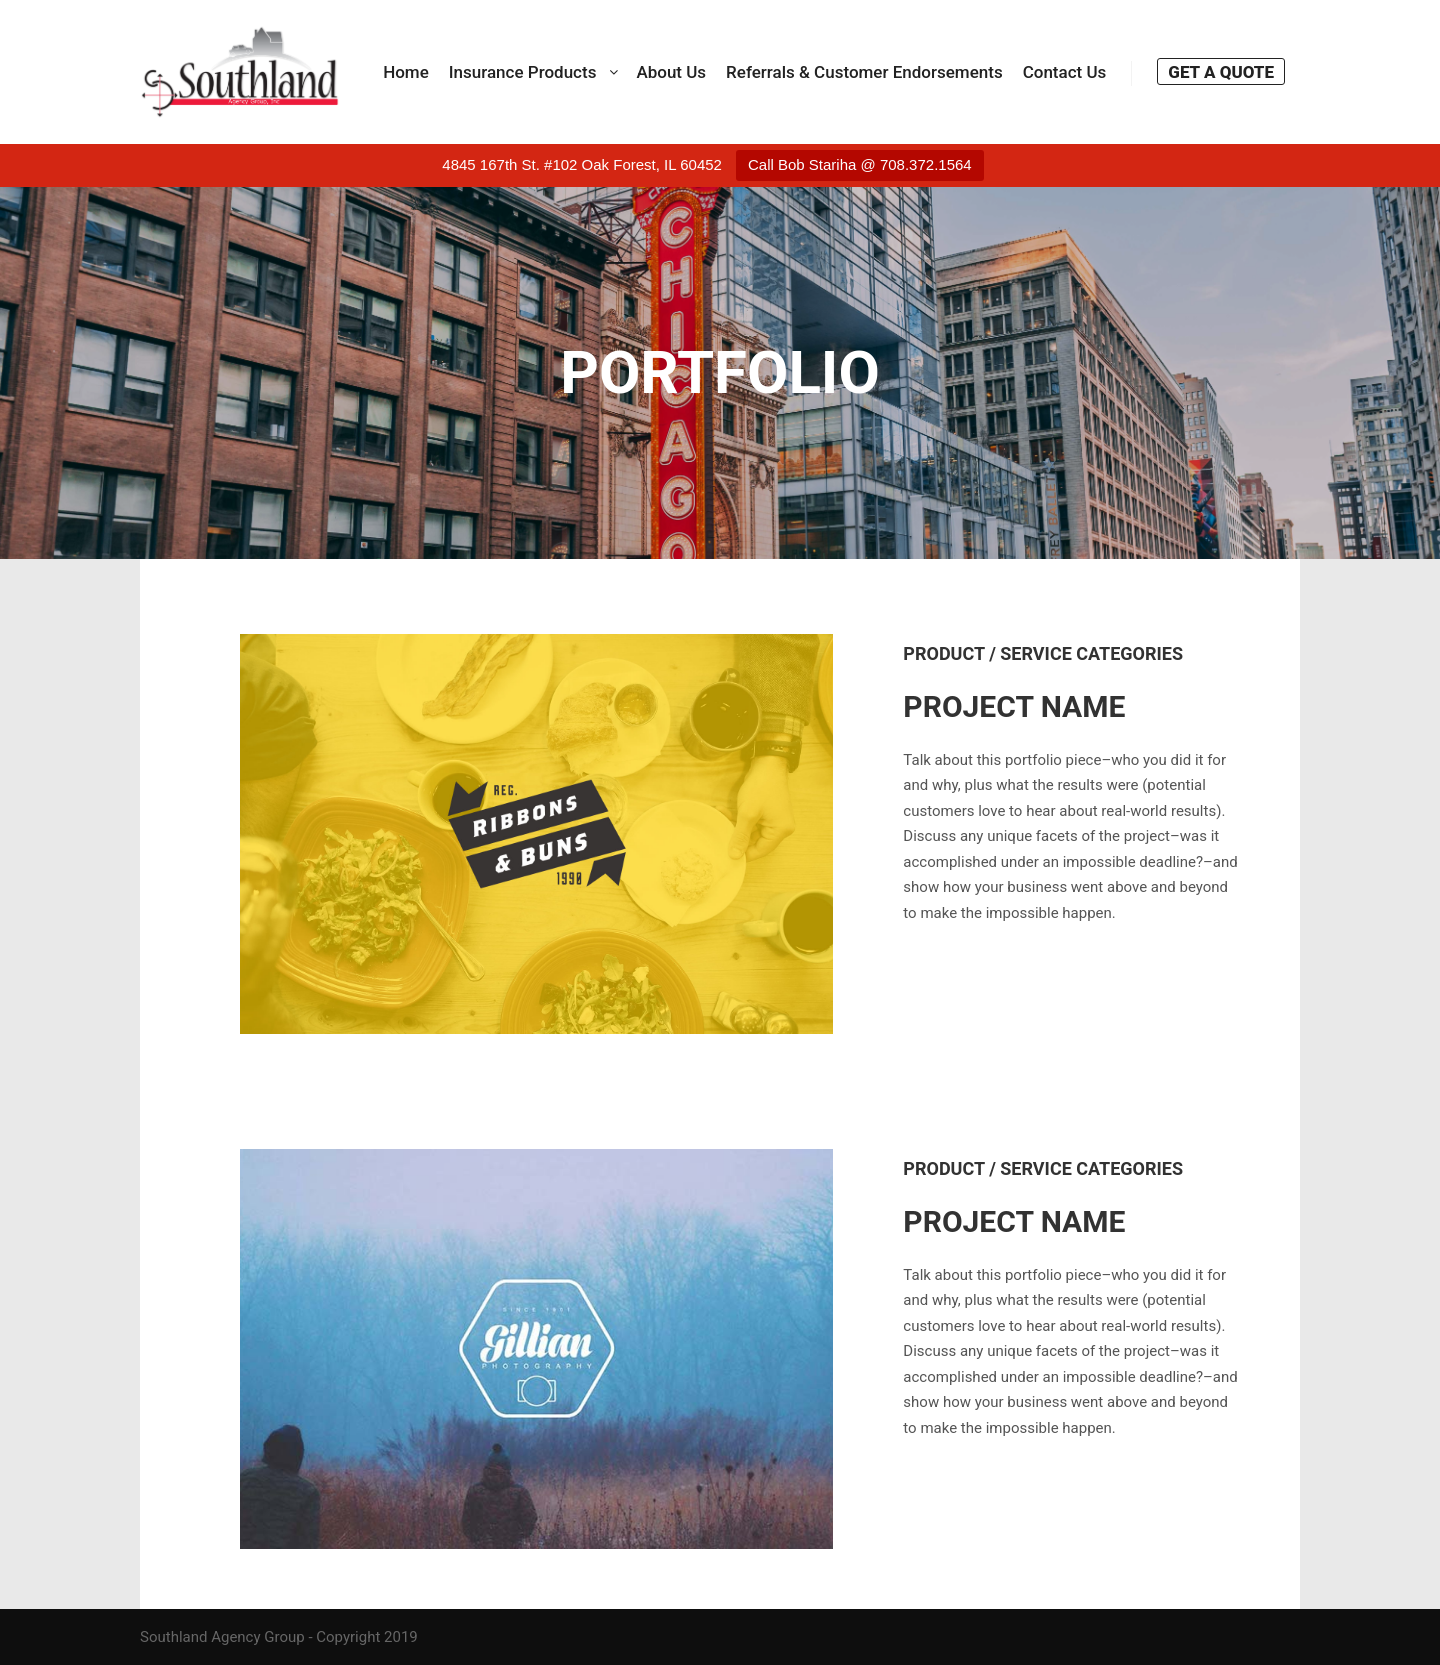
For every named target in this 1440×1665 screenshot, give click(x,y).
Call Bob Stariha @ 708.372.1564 (860, 164)
